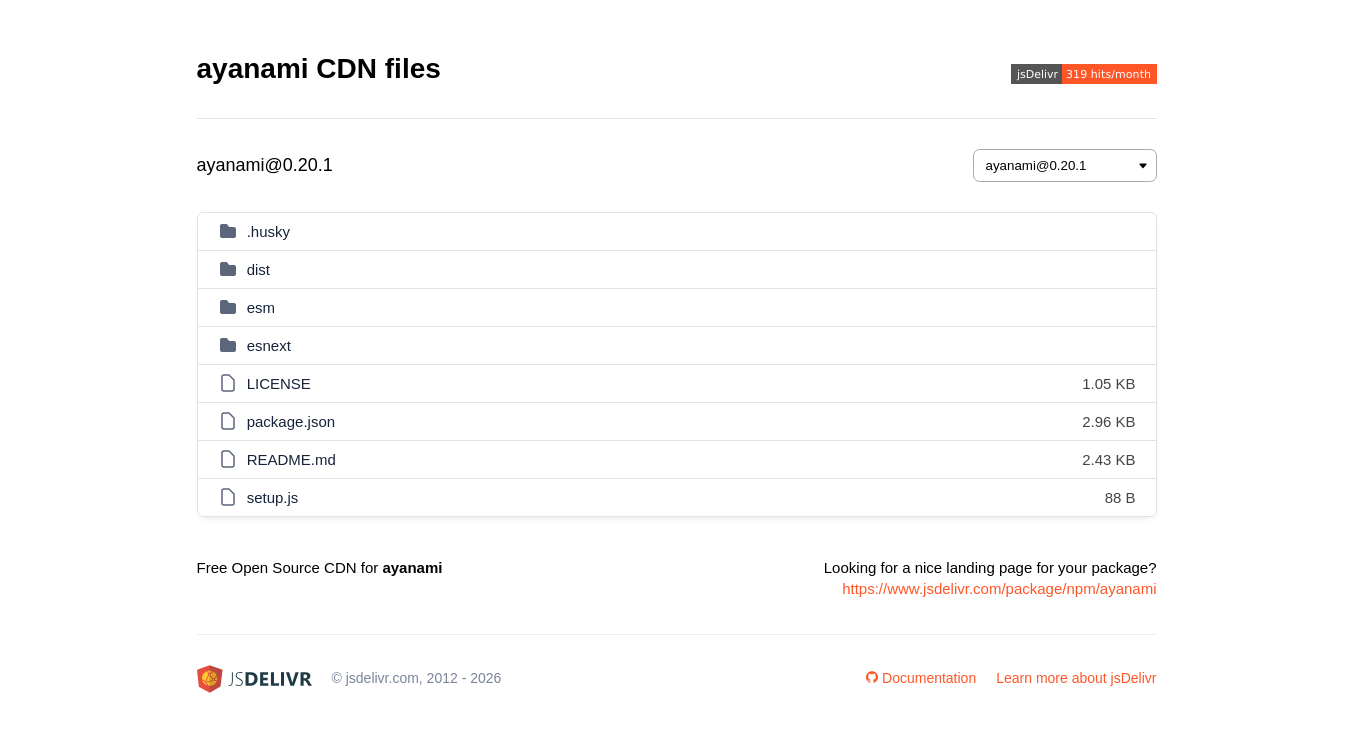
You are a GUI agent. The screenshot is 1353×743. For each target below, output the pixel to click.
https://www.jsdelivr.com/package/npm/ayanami (999, 588)
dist (258, 269)
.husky (268, 231)
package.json (291, 421)
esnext (269, 345)
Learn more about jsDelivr (1076, 678)
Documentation (921, 678)
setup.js (273, 497)
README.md (291, 459)
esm (261, 307)
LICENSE (279, 383)
